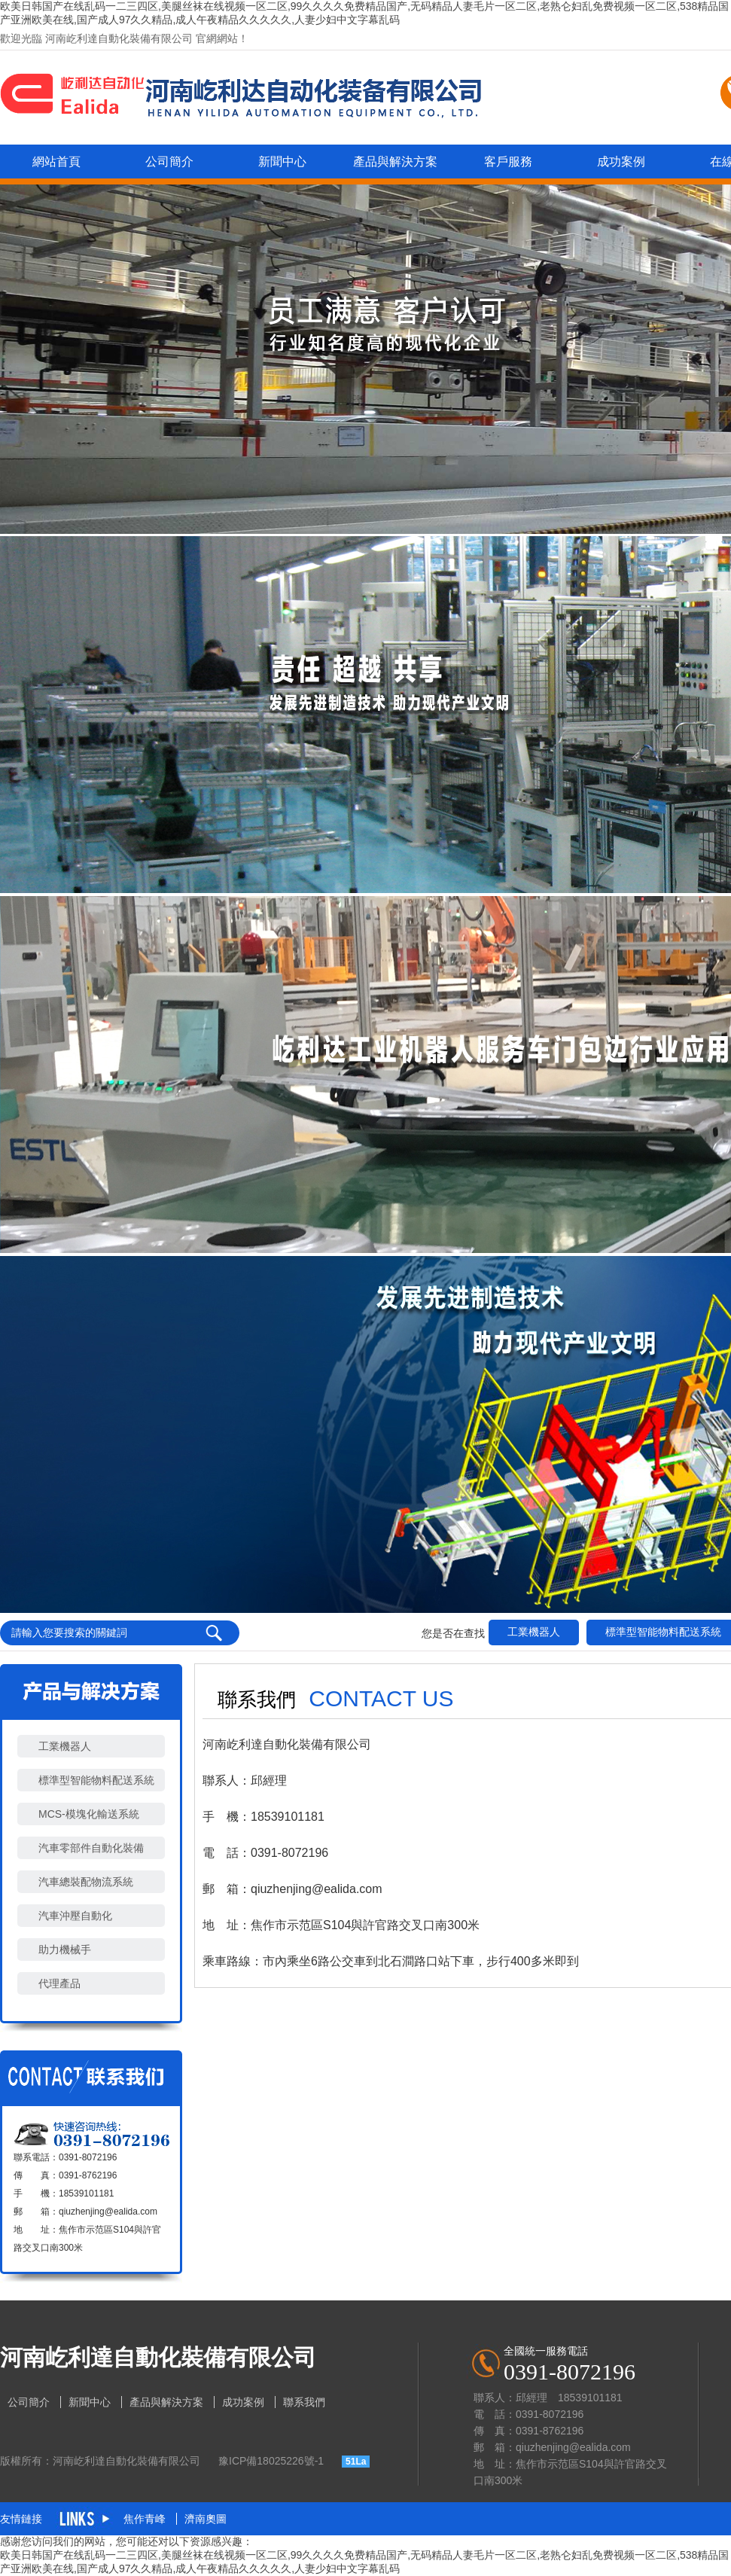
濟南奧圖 (205, 2519)
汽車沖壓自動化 (75, 1916)
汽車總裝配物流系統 (85, 1882)
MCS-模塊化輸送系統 (88, 1814)
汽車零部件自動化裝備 (91, 1848)
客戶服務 (508, 161)
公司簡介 (169, 161)
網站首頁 (56, 161)
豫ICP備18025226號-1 (271, 2461)
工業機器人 (533, 1632)
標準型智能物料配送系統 (96, 1780)
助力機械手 (64, 1949)
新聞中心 (282, 161)
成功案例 (621, 161)
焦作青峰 (146, 2519)
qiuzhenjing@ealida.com (108, 2211)
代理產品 (59, 1983)
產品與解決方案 (395, 161)
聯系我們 (304, 2402)
